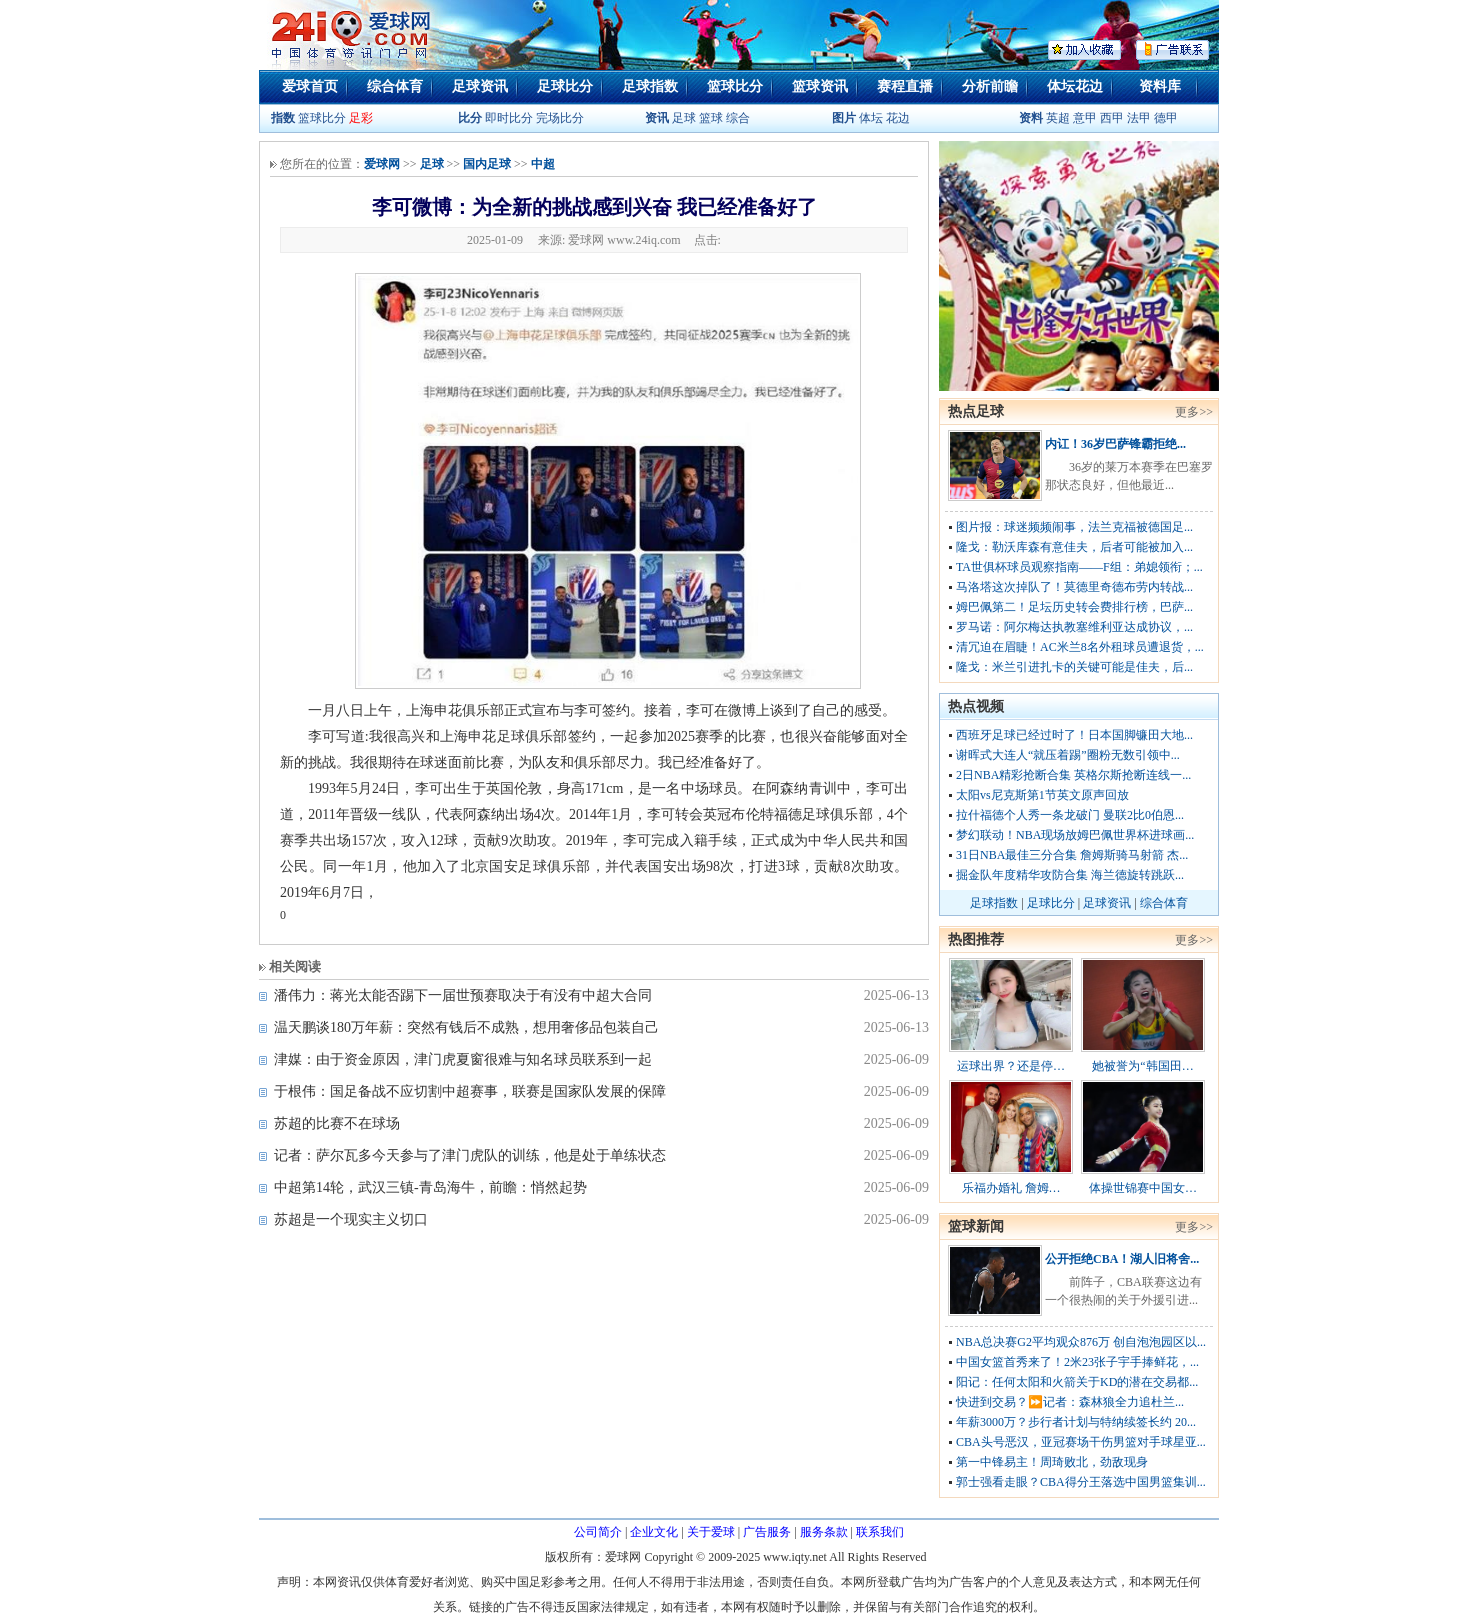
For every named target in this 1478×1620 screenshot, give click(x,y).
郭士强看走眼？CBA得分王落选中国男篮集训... (1081, 1482)
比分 (470, 118)
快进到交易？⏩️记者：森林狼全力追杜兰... (1070, 1402)
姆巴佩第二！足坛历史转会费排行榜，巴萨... (1074, 607)
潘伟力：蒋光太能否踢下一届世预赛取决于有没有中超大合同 (463, 995)
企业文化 (654, 1532)
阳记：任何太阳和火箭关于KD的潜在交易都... (1077, 1382)
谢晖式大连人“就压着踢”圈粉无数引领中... (1068, 755)
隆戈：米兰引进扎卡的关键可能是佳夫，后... (1074, 667)
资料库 (1160, 86)
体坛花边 (1075, 86)
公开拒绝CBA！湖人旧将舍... (1122, 1259)
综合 (738, 118)
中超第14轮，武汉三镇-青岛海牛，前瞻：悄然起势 (430, 1187)
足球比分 (565, 86)
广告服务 (767, 1532)
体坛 (871, 118)
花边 (898, 118)
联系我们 (880, 1532)
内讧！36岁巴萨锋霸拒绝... (1115, 444)
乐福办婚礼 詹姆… (1011, 1188)
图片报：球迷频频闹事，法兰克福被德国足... (1074, 527)
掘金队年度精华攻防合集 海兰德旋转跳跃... (1070, 875)
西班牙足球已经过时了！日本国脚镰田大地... (1074, 735)
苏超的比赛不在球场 (337, 1123)
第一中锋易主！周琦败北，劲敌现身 (1052, 1462)
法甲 (1139, 118)
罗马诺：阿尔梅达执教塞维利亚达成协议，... (1074, 627)
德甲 (1166, 118)
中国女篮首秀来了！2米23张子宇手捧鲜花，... (1077, 1362)
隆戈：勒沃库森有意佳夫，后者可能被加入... (1074, 547)
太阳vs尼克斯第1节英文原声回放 (1042, 795)
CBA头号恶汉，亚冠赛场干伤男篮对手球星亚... (1081, 1442)
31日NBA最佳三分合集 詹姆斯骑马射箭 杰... (1072, 855)
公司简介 (598, 1532)
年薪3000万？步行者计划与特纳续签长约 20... (1076, 1422)
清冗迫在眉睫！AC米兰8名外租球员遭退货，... (1080, 647)
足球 (682, 118)
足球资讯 (480, 86)
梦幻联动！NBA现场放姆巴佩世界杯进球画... (1075, 835)
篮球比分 (735, 86)
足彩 (361, 118)
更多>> (1194, 412)
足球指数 (650, 86)
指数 (283, 118)
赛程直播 (905, 86)
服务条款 (824, 1532)
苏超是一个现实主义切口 (351, 1219)
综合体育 (395, 86)
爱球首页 (310, 86)
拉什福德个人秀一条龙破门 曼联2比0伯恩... (1070, 815)
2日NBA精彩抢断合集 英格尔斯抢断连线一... (1073, 775)
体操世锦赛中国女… (1143, 1188)
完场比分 (560, 118)
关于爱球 (711, 1532)
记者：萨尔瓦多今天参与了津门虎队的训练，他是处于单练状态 (470, 1155)
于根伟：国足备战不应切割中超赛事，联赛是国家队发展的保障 (470, 1091)
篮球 (711, 118)
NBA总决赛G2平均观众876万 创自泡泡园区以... (1081, 1342)
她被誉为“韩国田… (1142, 1066)
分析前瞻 (990, 86)
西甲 (1113, 118)
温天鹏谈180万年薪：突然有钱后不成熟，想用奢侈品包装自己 (466, 1027)
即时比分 (509, 118)
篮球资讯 (820, 86)
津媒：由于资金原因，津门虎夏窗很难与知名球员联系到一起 (463, 1059)
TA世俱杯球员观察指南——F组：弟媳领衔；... (1079, 567)
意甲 (1085, 118)
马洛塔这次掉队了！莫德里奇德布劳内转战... (1074, 587)
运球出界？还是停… (1011, 1066)
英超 (1058, 118)
